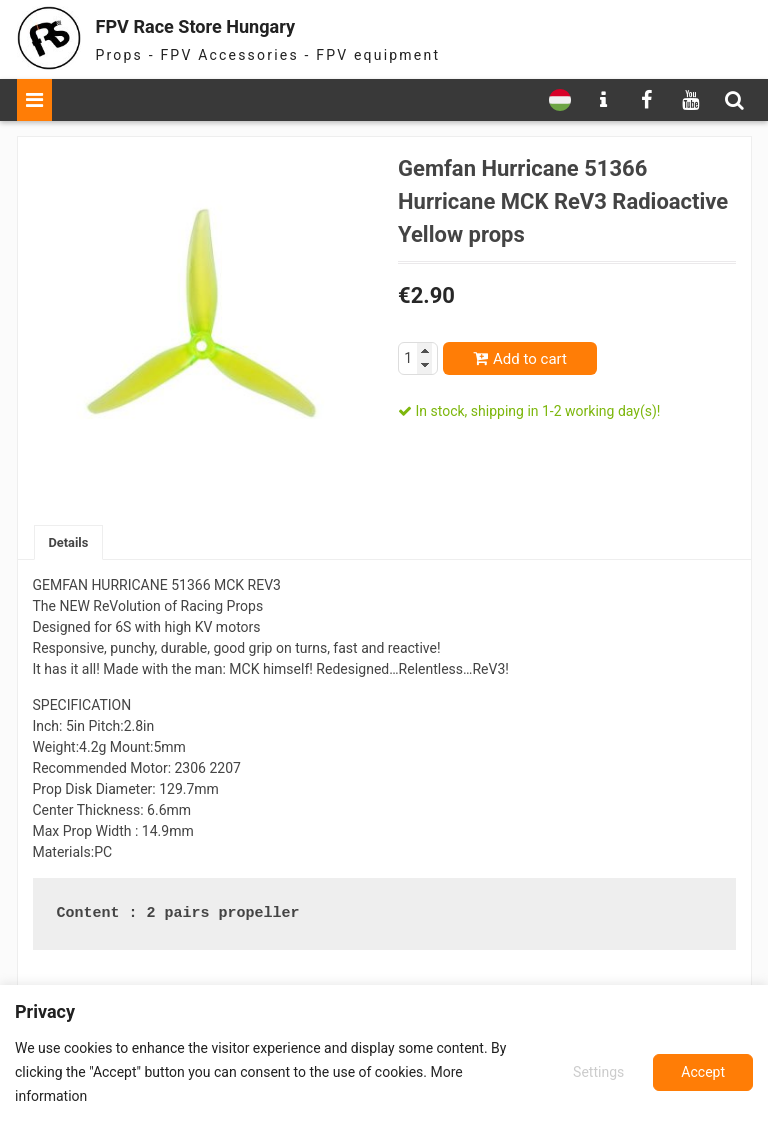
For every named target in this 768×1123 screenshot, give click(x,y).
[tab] (71, 543)
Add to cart (530, 359)
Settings (595, 1072)
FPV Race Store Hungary (234, 24)
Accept (703, 1072)
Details (71, 543)
